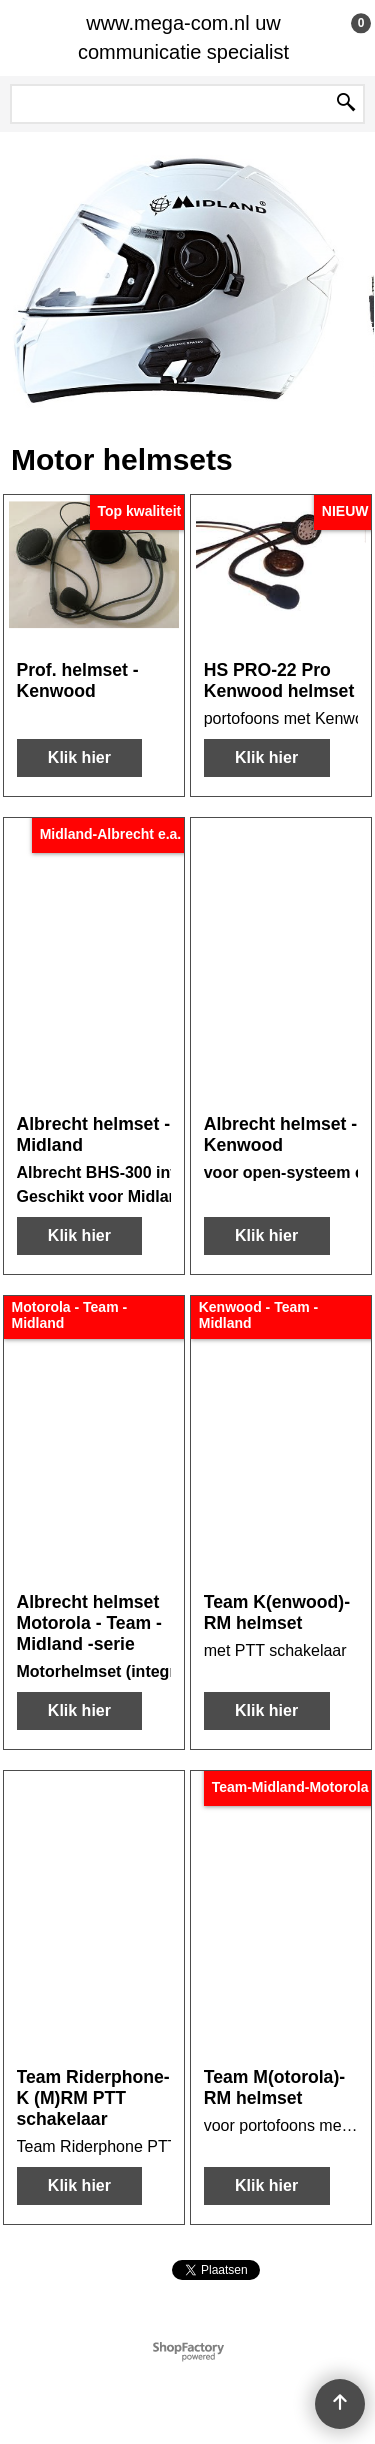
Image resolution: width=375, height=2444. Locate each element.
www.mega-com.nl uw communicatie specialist (183, 37)
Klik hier (79, 757)
